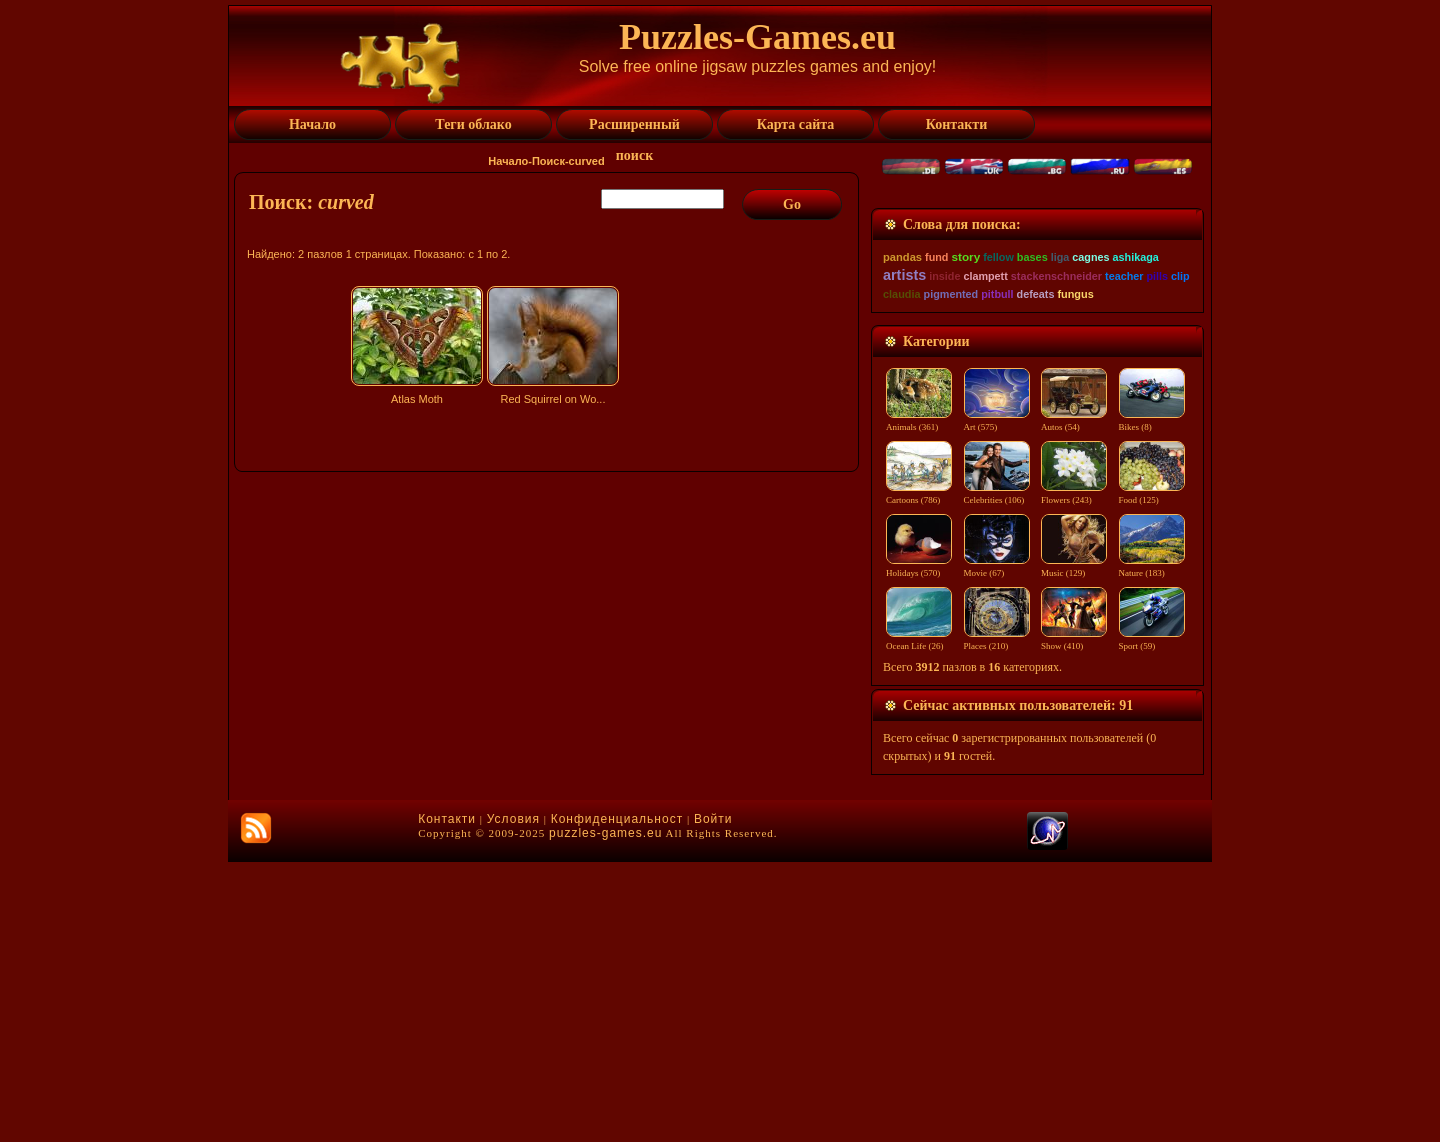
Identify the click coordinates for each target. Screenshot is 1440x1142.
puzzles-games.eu (605, 1113)
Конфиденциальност (617, 1099)
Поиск (548, 161)
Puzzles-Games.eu (757, 37)
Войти (713, 1099)
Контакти (447, 1099)
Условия (513, 1099)
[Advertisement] (549, 587)
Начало (508, 161)
